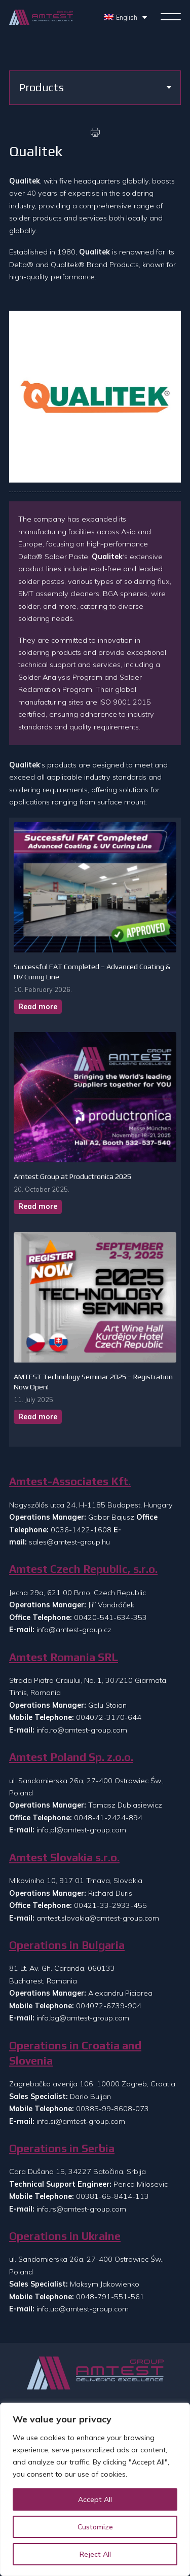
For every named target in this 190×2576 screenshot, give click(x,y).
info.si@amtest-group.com (80, 2121)
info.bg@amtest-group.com (82, 2017)
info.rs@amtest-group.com (81, 2209)
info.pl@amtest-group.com (81, 1829)
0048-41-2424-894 (108, 1817)
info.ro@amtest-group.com (81, 1730)
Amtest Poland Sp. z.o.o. (71, 1757)
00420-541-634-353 (110, 1617)
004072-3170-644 (108, 1717)
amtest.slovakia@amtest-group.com (97, 1918)
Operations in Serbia (62, 2148)
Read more (37, 1006)
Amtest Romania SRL (63, 1657)
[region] (95, 2489)
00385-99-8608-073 (112, 2108)
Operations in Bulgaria (67, 1945)
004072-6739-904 (108, 2005)
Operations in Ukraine (65, 2236)
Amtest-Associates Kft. (70, 1481)
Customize (95, 2526)
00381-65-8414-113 (112, 2196)
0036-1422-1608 (81, 1529)
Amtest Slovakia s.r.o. (64, 1857)
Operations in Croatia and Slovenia (75, 2053)
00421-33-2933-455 (110, 1905)
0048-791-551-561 (110, 2296)
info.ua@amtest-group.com (82, 2308)
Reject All (95, 2554)
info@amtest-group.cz (73, 1629)
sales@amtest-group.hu (69, 1542)
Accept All (95, 2499)
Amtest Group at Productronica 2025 (72, 1176)
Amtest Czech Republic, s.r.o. (83, 1569)
